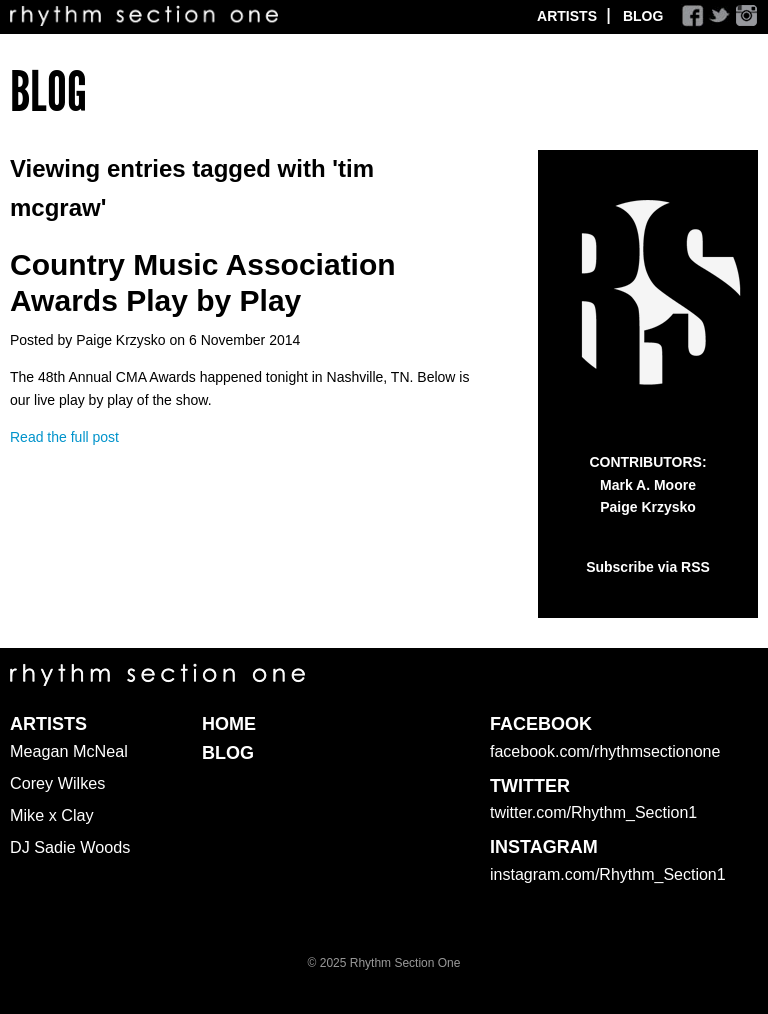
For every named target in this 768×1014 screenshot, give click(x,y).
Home (229, 724)
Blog (643, 16)
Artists (567, 16)
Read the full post (64, 437)
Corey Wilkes (57, 783)
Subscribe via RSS (648, 567)
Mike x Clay (52, 815)
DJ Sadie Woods (70, 847)
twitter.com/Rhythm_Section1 (593, 812)
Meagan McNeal (69, 751)
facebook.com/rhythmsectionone (605, 751)
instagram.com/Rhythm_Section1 (608, 874)
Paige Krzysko (648, 507)
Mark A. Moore (648, 485)
